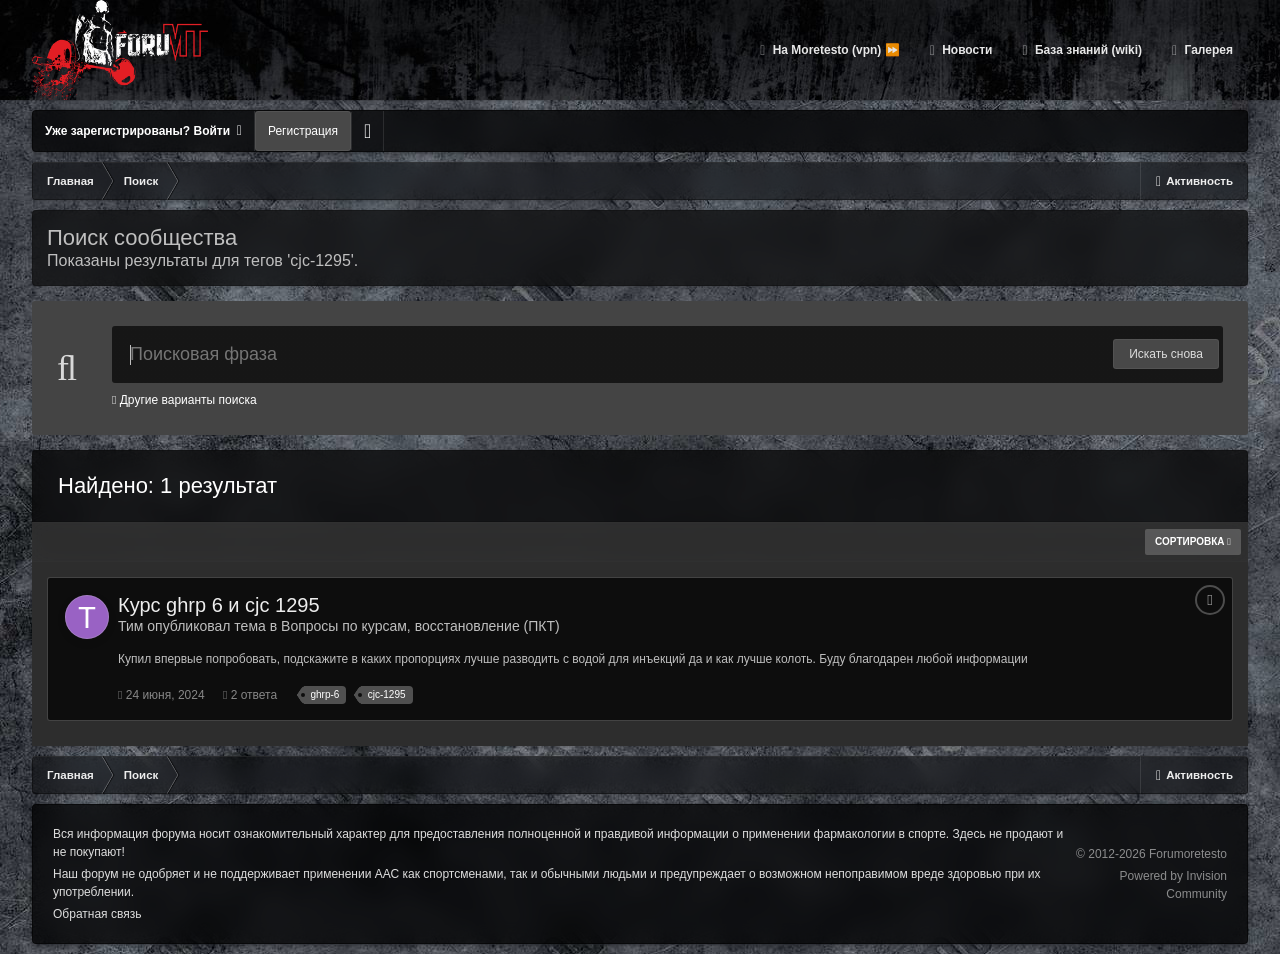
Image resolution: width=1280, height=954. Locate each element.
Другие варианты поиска (184, 400)
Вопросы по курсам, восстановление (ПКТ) (420, 626)
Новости (966, 50)
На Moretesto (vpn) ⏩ (834, 50)
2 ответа (250, 695)
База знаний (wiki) (1087, 50)
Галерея (1207, 50)
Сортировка (1193, 541)
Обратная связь (97, 914)
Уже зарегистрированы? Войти (143, 131)
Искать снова (1166, 354)
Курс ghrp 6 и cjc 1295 (219, 605)
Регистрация (303, 131)
